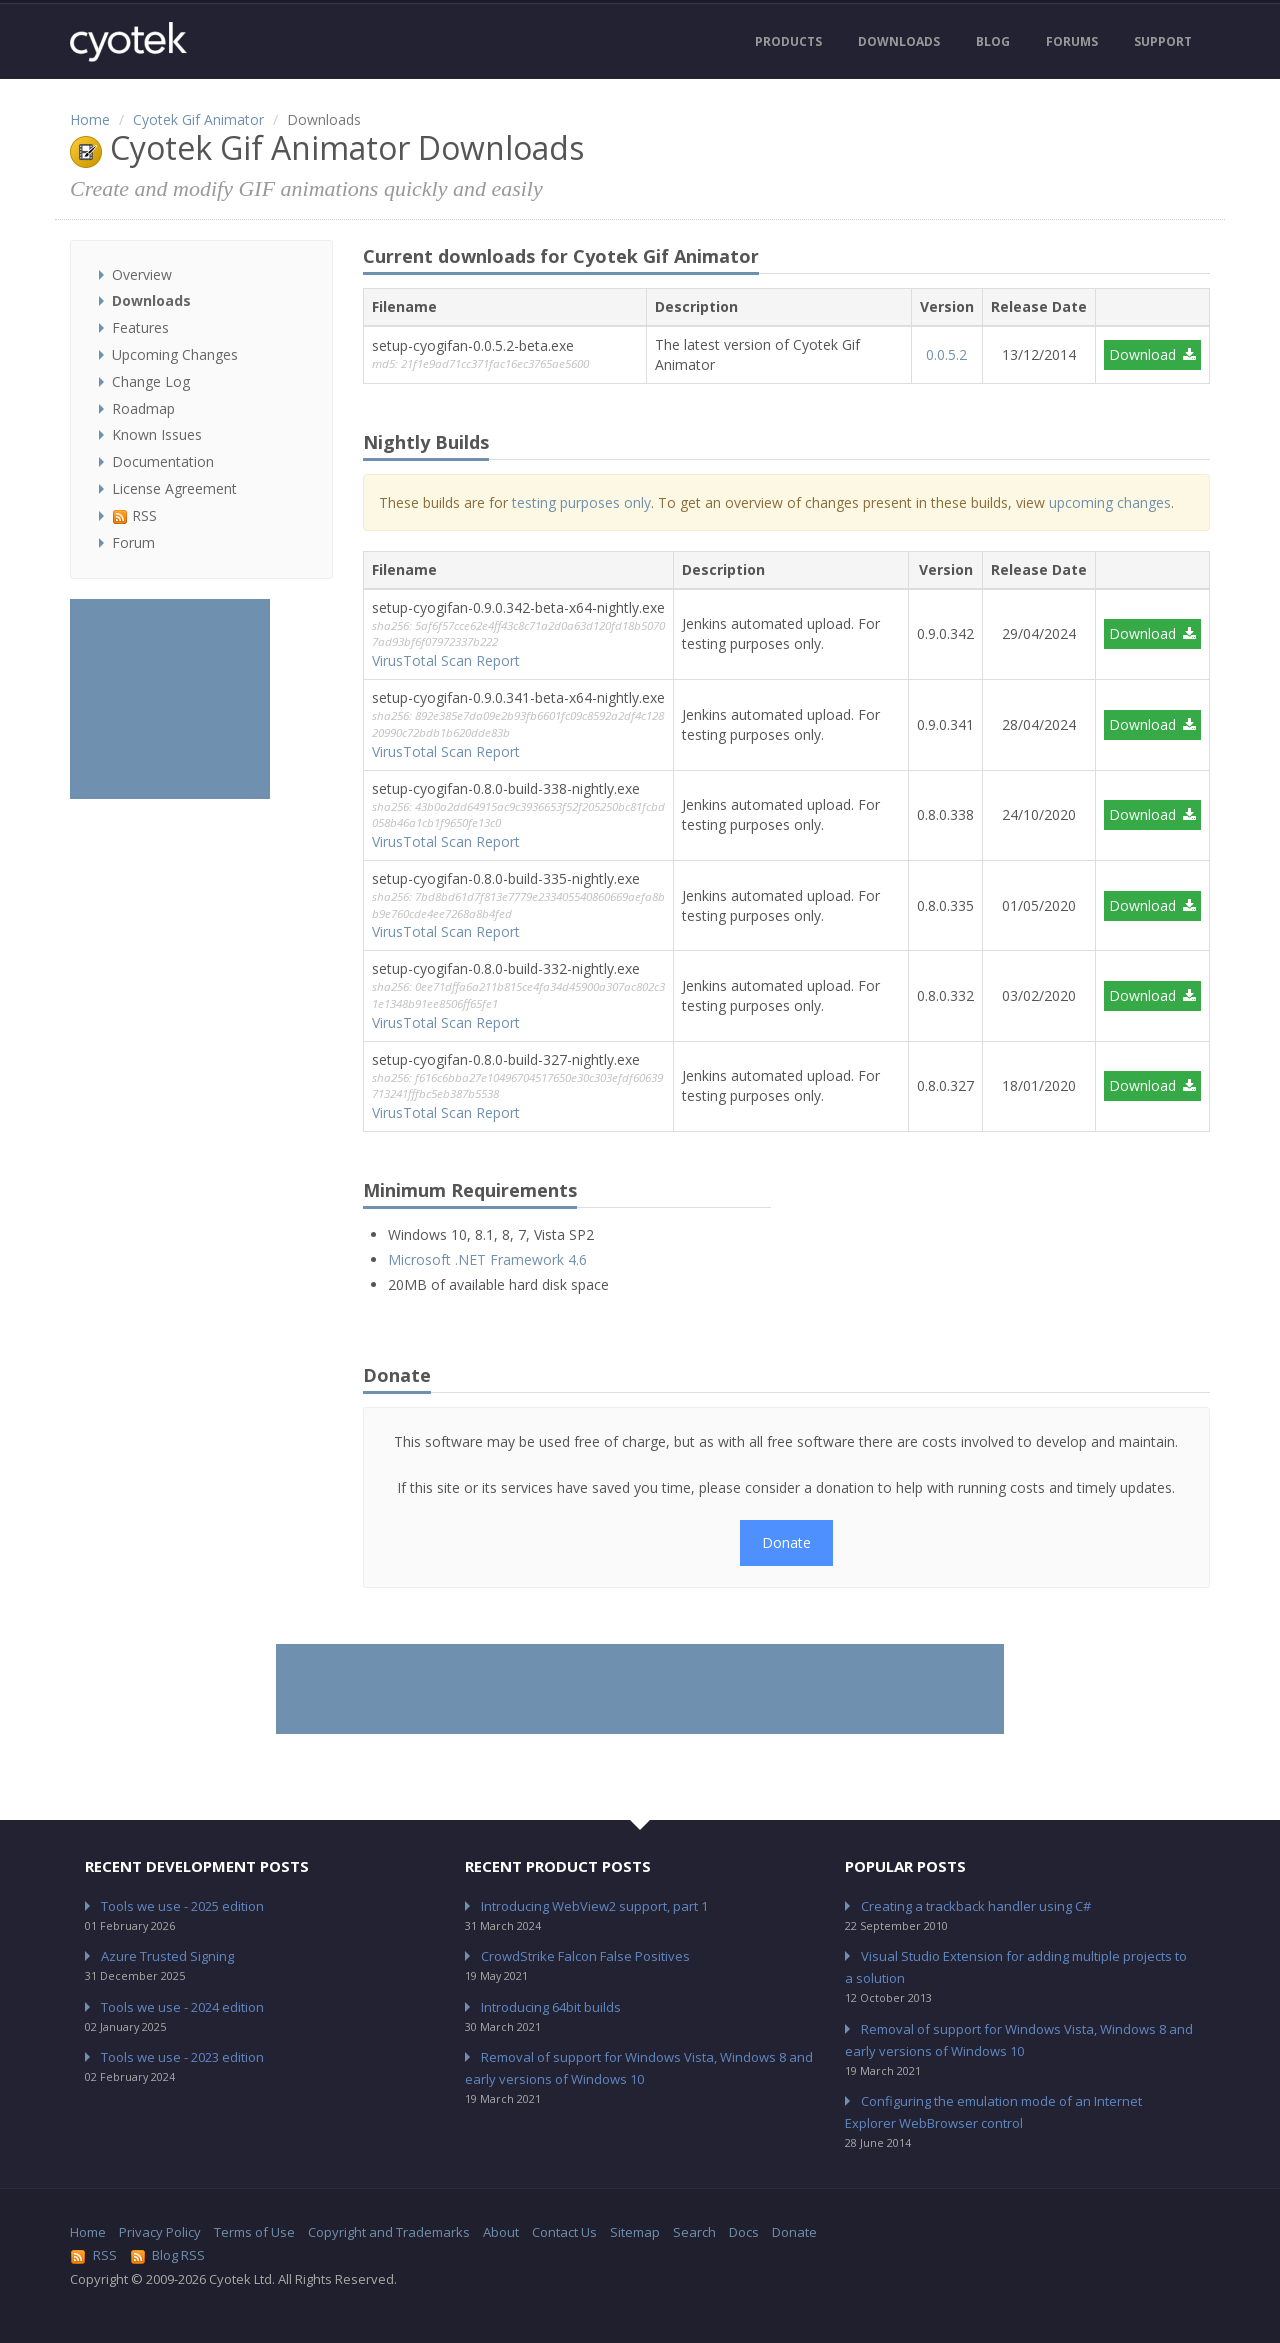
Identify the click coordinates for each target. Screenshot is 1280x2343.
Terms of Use (254, 2232)
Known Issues (157, 434)
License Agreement (174, 488)
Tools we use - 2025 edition (182, 1906)
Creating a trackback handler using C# (976, 1906)
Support (1163, 41)
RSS (134, 515)
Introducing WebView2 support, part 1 (594, 1906)
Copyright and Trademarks (389, 2232)
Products (788, 41)
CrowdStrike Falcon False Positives (585, 1956)
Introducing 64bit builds (551, 2007)
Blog (993, 41)
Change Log (151, 381)
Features (140, 327)
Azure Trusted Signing (167, 1956)
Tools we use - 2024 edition (182, 2007)
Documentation (163, 461)
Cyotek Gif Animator (198, 119)
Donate (786, 1542)
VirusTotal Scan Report (446, 660)
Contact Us (564, 2232)
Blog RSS (168, 2255)
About (501, 2232)
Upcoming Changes (175, 354)
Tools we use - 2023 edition (182, 2057)
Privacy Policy (160, 2232)
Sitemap (635, 2232)
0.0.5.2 (946, 354)
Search (694, 2232)
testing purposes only (581, 502)
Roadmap (143, 408)
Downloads (899, 41)
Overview (142, 274)
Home (90, 119)
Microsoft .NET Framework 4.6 (487, 1259)
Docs (744, 2232)
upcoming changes (1110, 502)
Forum (133, 542)
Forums (1072, 41)
